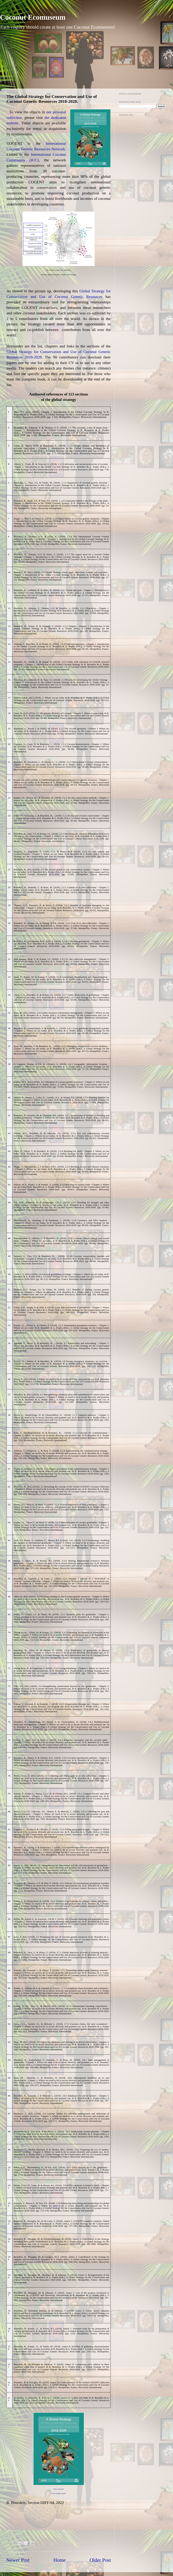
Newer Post (18, 2560)
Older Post (100, 2560)
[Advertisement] (71, 62)
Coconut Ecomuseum (32, 17)
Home (60, 2560)
